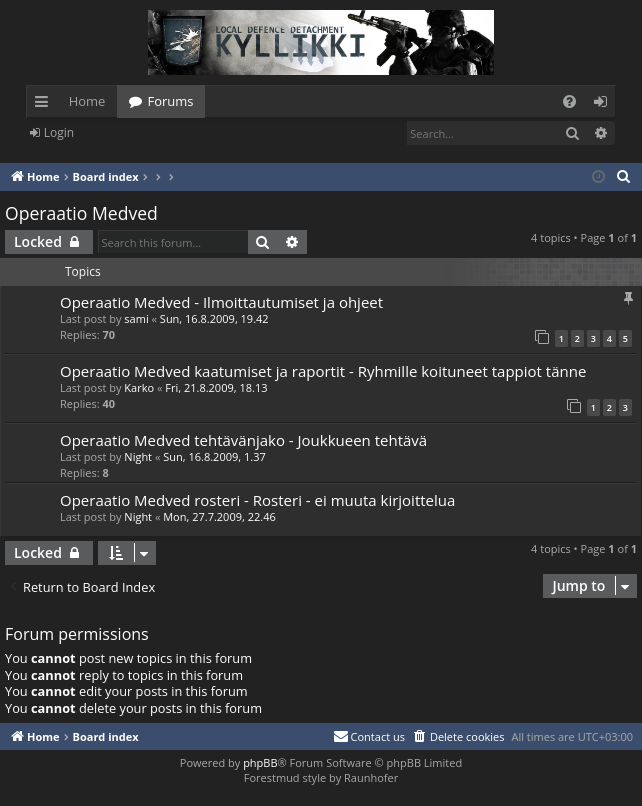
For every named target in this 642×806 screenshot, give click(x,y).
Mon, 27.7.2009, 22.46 (219, 516)
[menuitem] (569, 101)
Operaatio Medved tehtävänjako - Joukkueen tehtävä (243, 440)
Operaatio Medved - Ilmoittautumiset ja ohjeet (221, 302)
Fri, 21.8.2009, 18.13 (216, 387)
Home (87, 101)
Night (138, 456)
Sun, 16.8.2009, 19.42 (214, 318)
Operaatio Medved (81, 213)
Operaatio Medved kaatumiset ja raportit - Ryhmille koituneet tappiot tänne (323, 371)
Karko (139, 387)
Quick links (45, 105)
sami (136, 318)
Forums (170, 101)
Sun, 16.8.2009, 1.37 (214, 456)
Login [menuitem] (604, 105)
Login (59, 132)
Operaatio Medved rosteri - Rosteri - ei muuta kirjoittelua (257, 500)
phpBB (260, 762)
